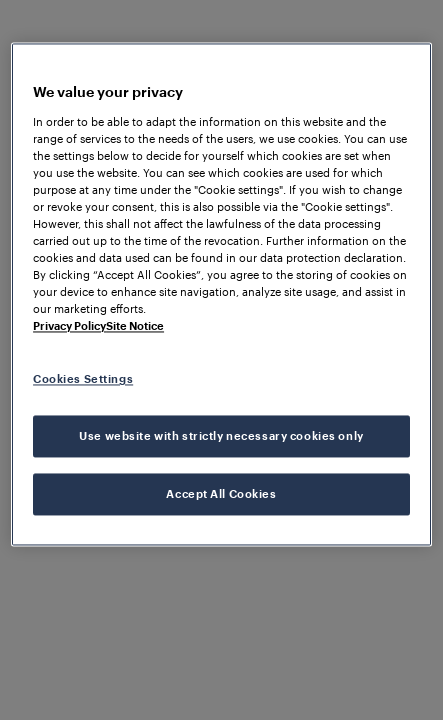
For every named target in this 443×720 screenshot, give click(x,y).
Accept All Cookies (221, 494)
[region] (221, 294)
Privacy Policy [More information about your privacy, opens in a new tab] (69, 326)
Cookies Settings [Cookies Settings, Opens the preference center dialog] (83, 379)
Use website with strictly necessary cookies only (221, 436)
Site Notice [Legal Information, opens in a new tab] (135, 326)
